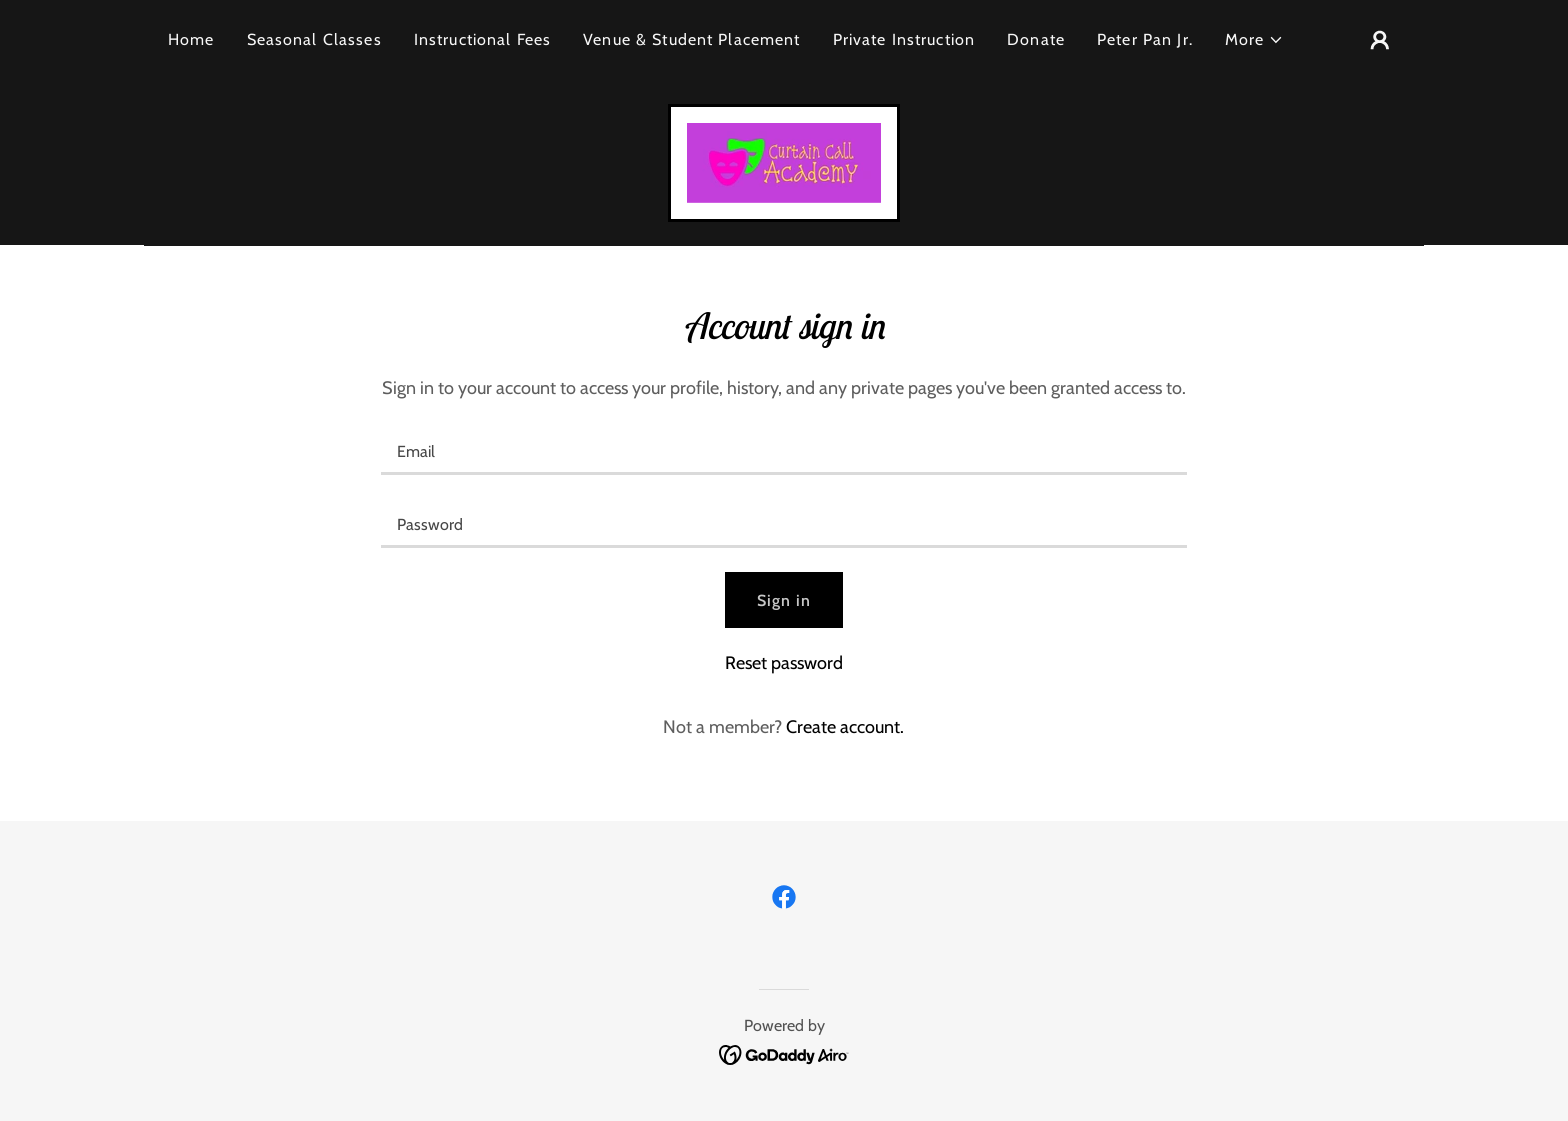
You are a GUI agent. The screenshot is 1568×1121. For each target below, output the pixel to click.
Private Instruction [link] (904, 39)
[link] (784, 161)
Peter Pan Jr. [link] (1145, 39)
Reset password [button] (784, 663)
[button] (1255, 40)
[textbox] (783, 450)
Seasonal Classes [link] (314, 39)
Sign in (784, 600)
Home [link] (191, 39)
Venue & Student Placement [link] (691, 39)
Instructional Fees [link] (482, 39)
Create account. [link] (845, 727)
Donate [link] (1036, 39)
